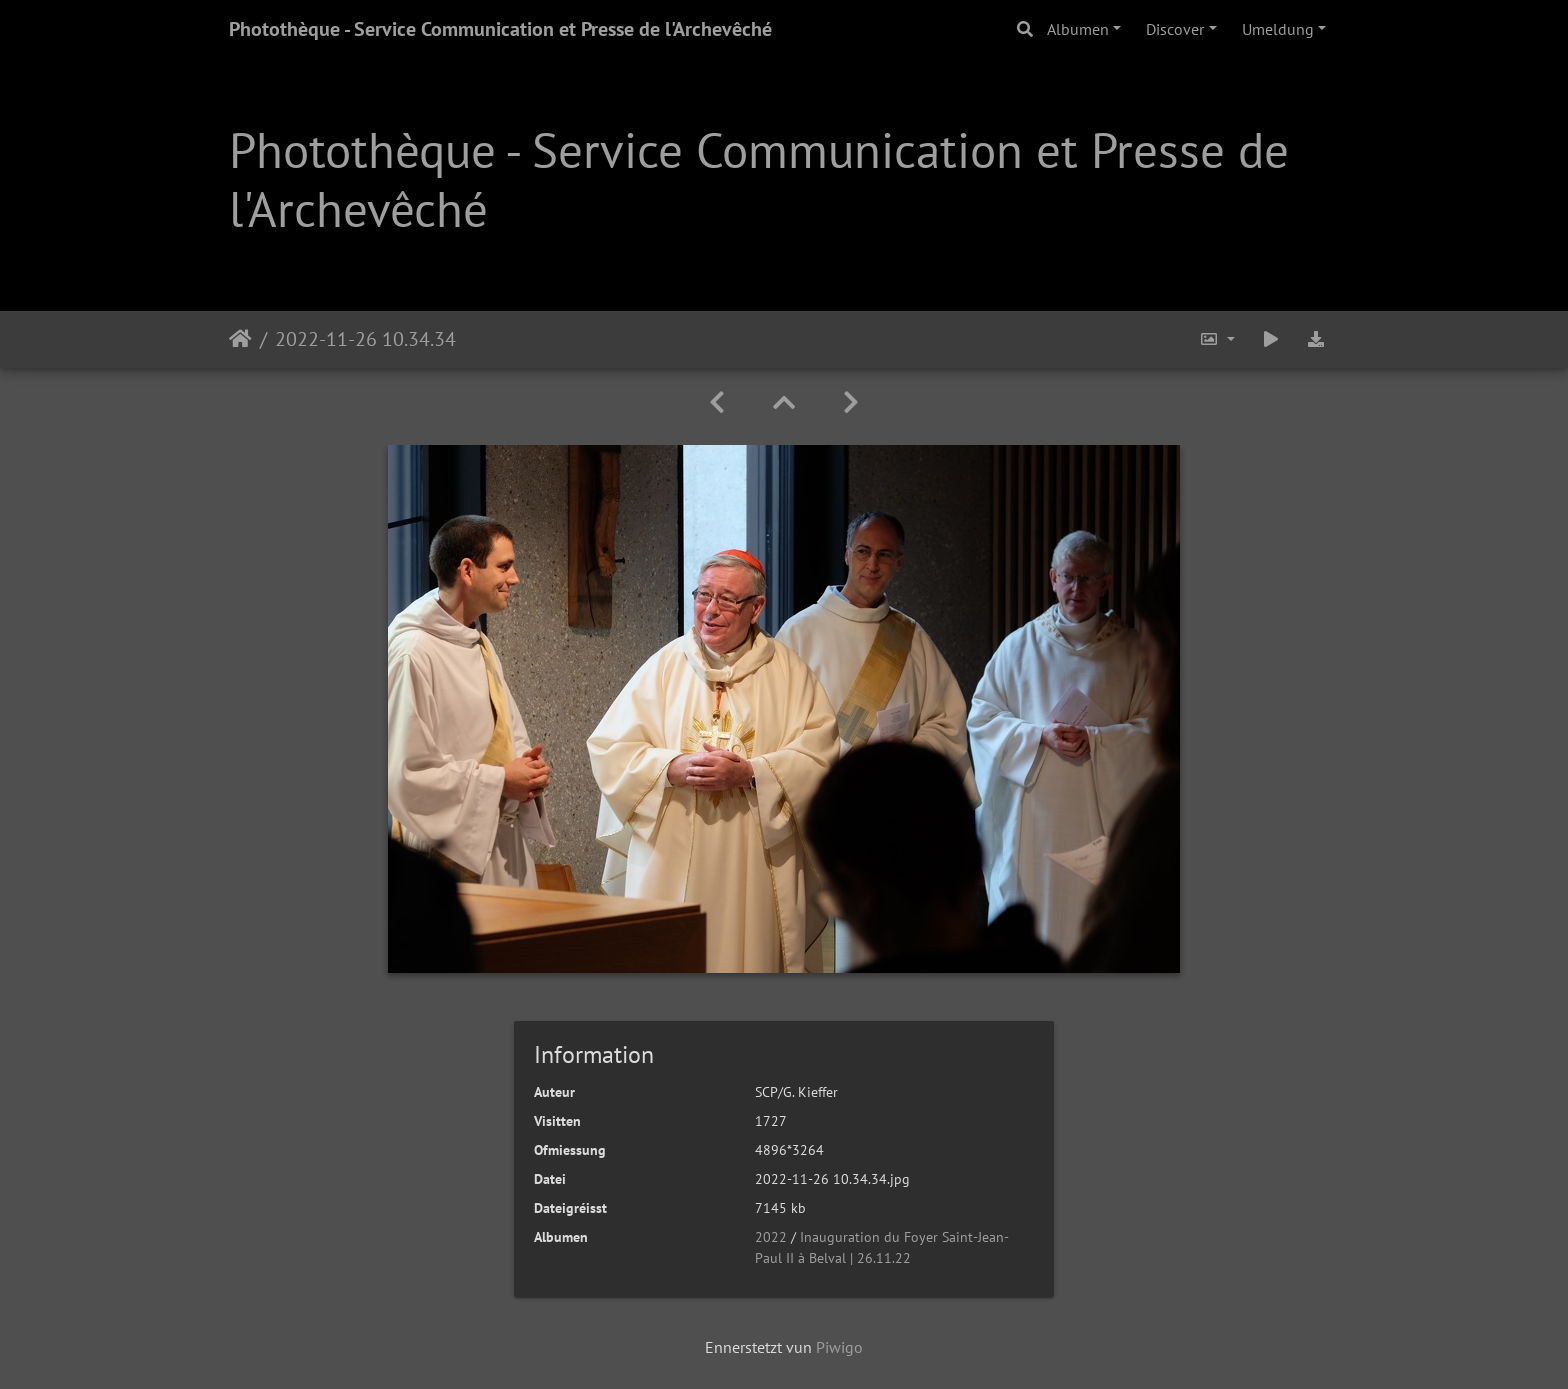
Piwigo (839, 1347)
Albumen (1078, 29)
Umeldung (1278, 29)
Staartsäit (240, 339)
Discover (1175, 29)
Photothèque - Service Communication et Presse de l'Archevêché (500, 29)
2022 (771, 1237)
